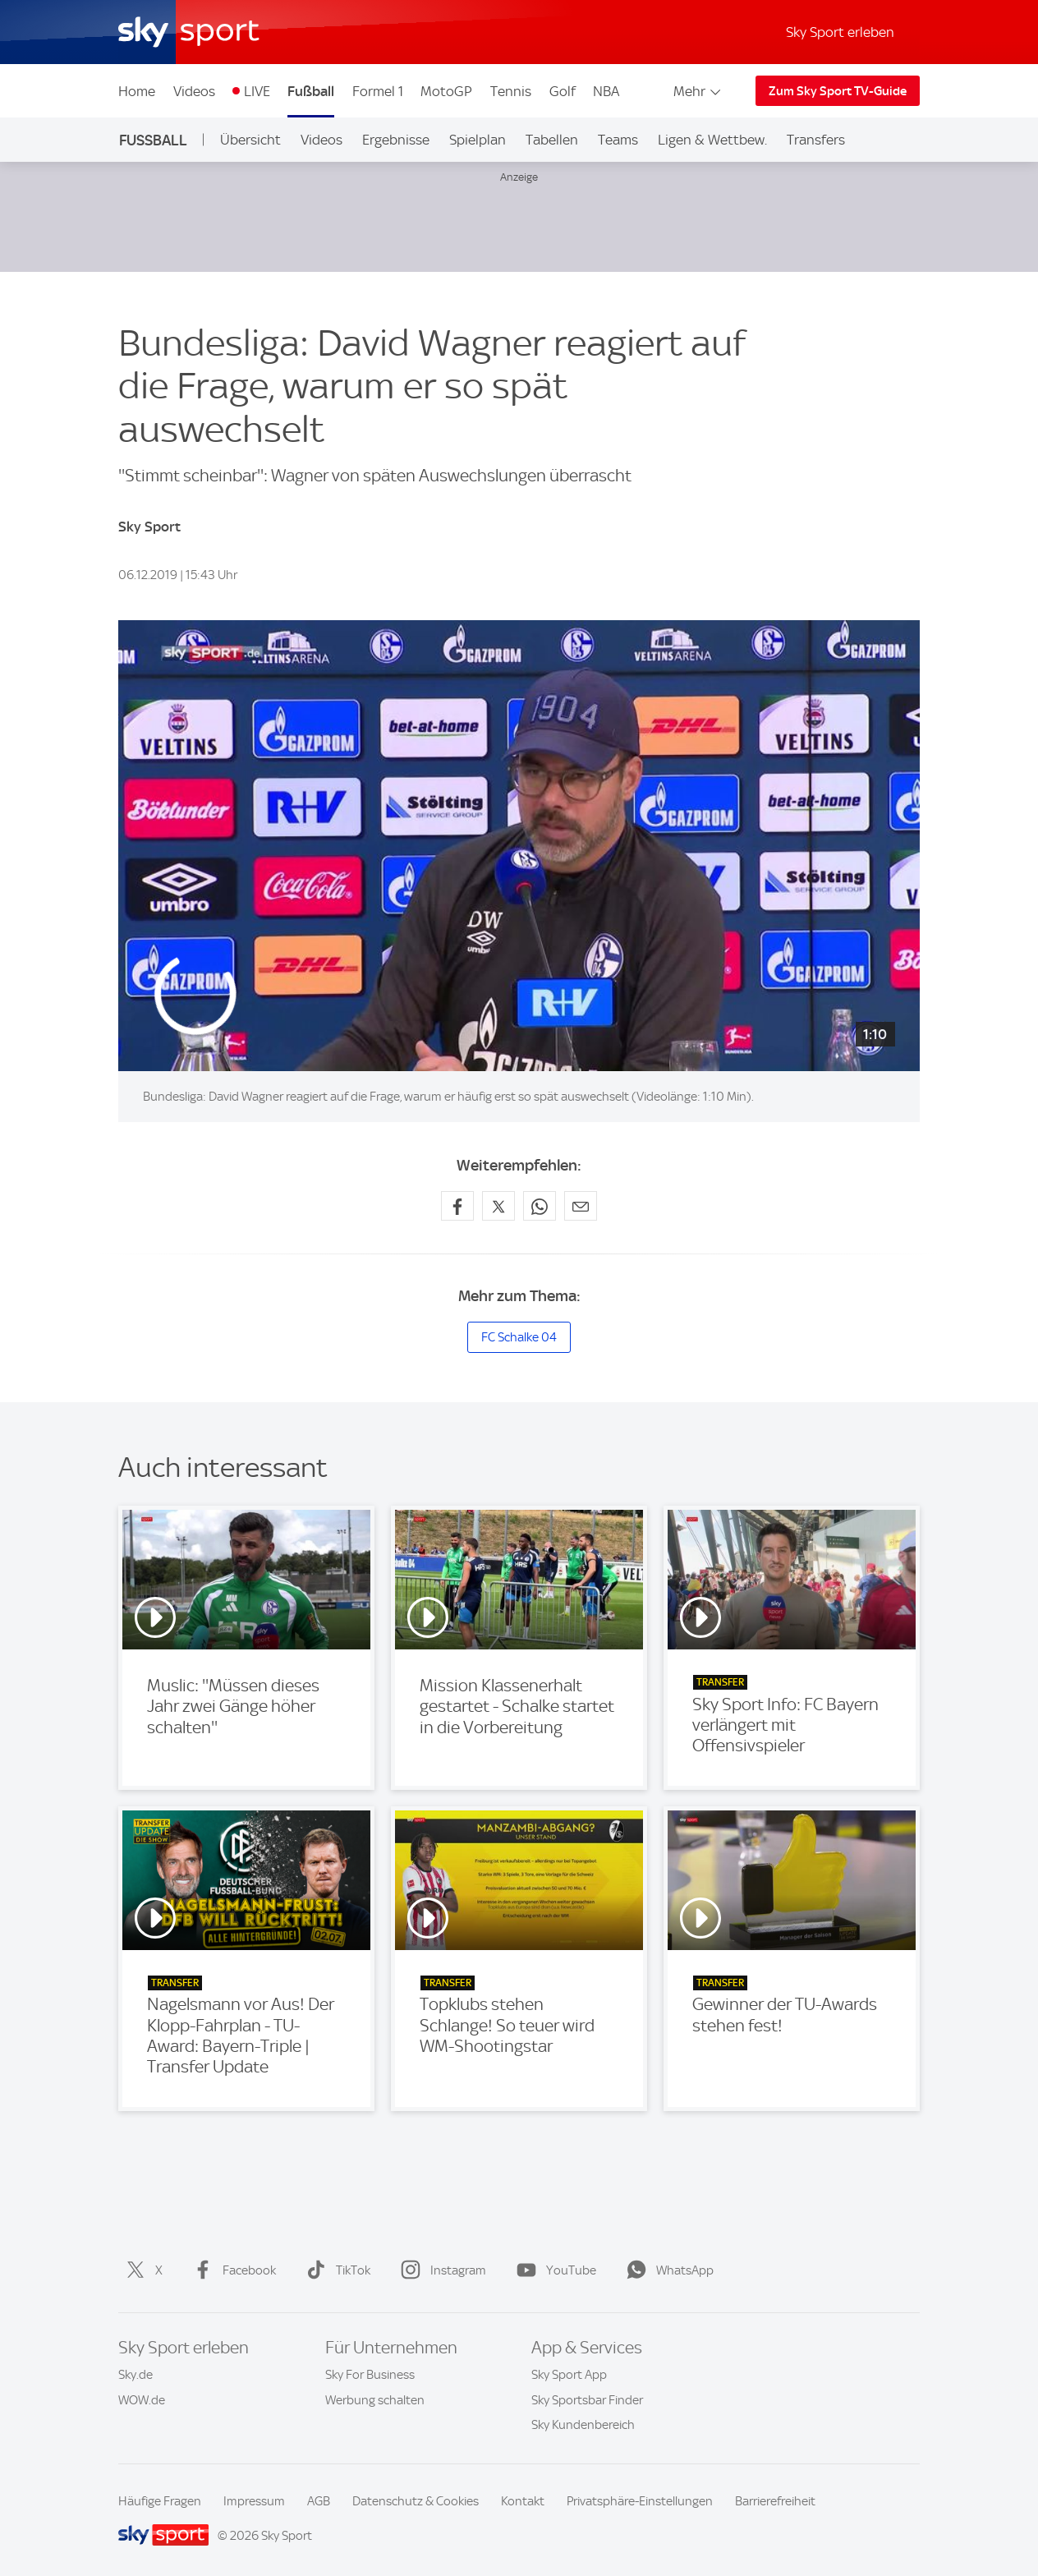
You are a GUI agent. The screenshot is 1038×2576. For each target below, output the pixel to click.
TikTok (335, 2270)
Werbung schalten (375, 2400)
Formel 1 (377, 91)
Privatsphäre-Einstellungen (640, 2501)
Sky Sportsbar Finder (587, 2400)
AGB (318, 2501)
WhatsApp (667, 2270)
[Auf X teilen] (498, 1206)
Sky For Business (370, 2374)
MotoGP (446, 91)
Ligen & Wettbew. (712, 139)
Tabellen (552, 139)
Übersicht (250, 139)
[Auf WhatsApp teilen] (539, 1206)
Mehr (698, 91)
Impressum (254, 2501)
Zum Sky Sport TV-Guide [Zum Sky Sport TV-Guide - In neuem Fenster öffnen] (838, 91)
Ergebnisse (395, 139)
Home (136, 91)
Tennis (510, 91)
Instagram (440, 2270)
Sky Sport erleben (840, 32)
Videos (194, 91)
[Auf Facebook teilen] (457, 1206)
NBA (606, 91)
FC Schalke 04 (519, 1337)
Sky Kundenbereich (583, 2424)
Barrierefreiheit (775, 2501)
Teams (618, 139)
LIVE (257, 91)
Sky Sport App (569, 2374)
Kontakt (522, 2501)
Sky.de (135, 2374)
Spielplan (477, 139)
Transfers (816, 139)
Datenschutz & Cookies (415, 2501)
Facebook (231, 2270)
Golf (562, 91)
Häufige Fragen (159, 2501)
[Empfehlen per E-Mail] (580, 1206)
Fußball (310, 91)
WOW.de (141, 2400)
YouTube (553, 2270)
